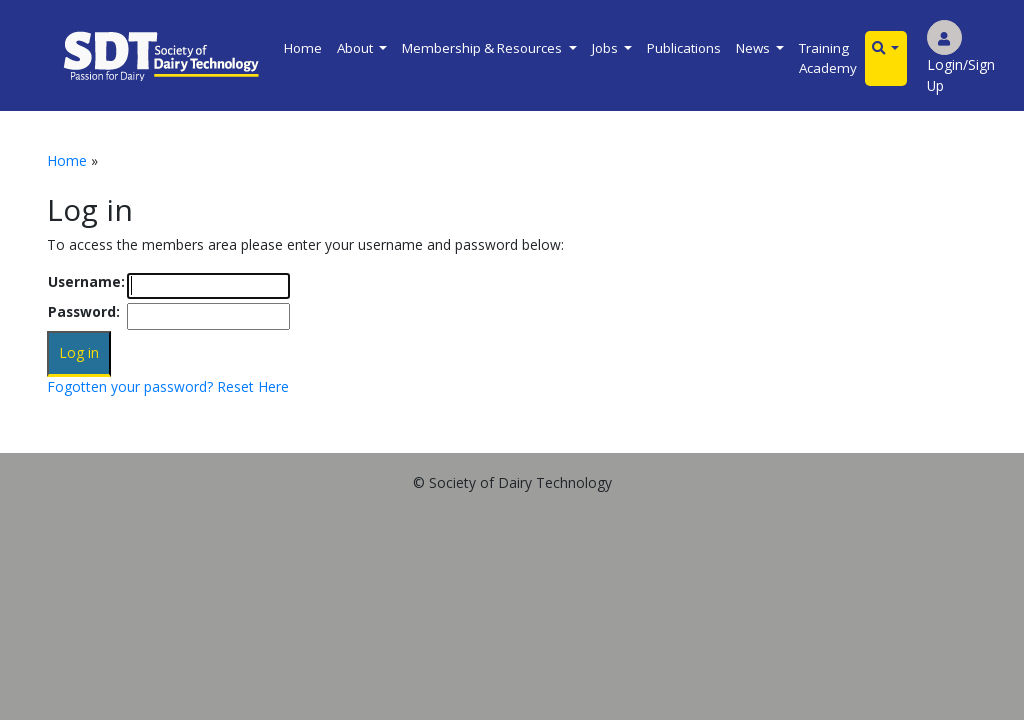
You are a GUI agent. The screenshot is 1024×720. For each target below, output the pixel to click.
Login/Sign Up (961, 62)
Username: (86, 281)
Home (303, 48)
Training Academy (828, 58)
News (754, 48)
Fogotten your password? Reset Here (168, 386)
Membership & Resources (483, 48)
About (356, 48)
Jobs (606, 48)
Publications (684, 48)
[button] (886, 48)
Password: (84, 311)
